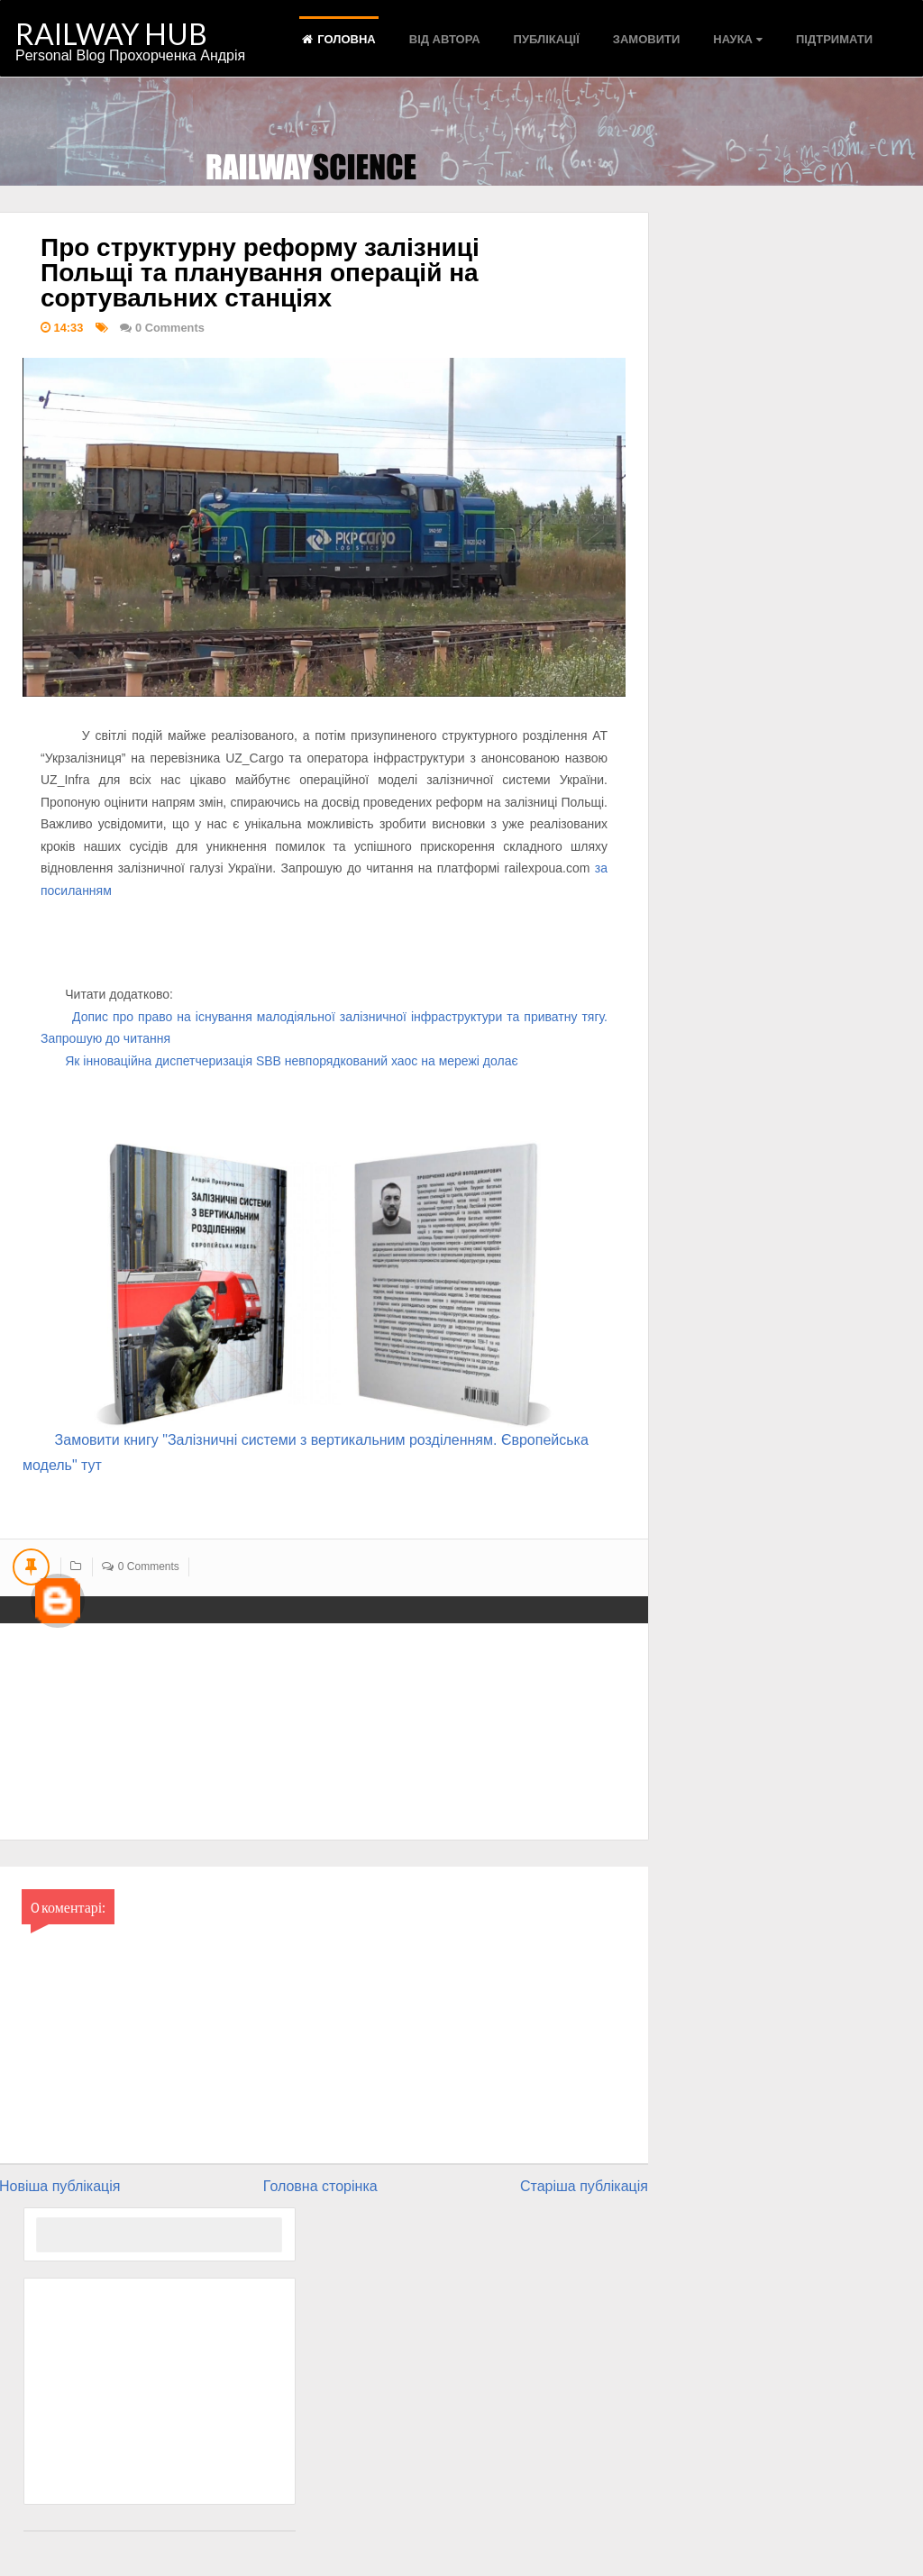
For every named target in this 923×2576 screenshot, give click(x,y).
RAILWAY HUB (111, 33)
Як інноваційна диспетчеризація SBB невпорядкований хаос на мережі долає (291, 1061)
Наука (738, 39)
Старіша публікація (584, 2186)
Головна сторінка (320, 2186)
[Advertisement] (159, 2391)
